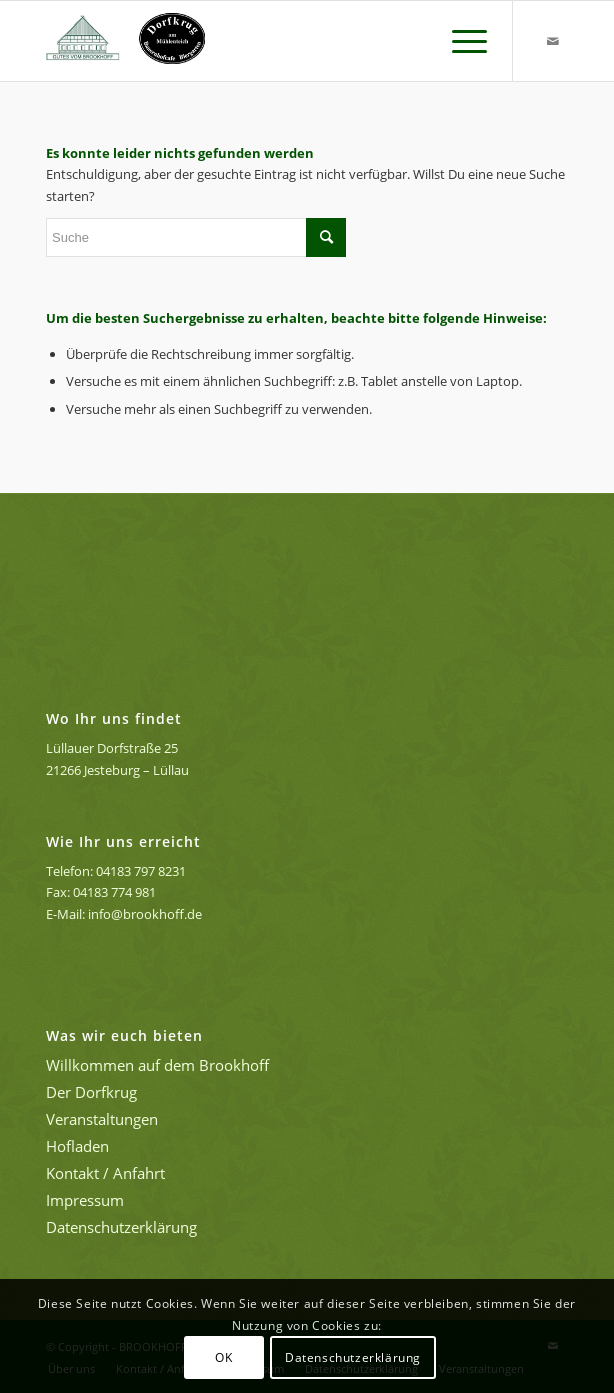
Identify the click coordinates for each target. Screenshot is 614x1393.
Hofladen (77, 1146)
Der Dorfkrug (91, 1092)
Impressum (85, 1200)
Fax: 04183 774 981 (101, 892)
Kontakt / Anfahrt (105, 1173)
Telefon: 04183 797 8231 (116, 871)
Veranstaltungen (102, 1119)
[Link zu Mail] (553, 41)
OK (223, 1357)
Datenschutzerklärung (121, 1227)
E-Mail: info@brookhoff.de (124, 914)
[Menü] (459, 41)
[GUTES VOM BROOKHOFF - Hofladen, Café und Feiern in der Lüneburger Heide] (255, 41)
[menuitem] (459, 41)
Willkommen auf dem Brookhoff (157, 1065)
